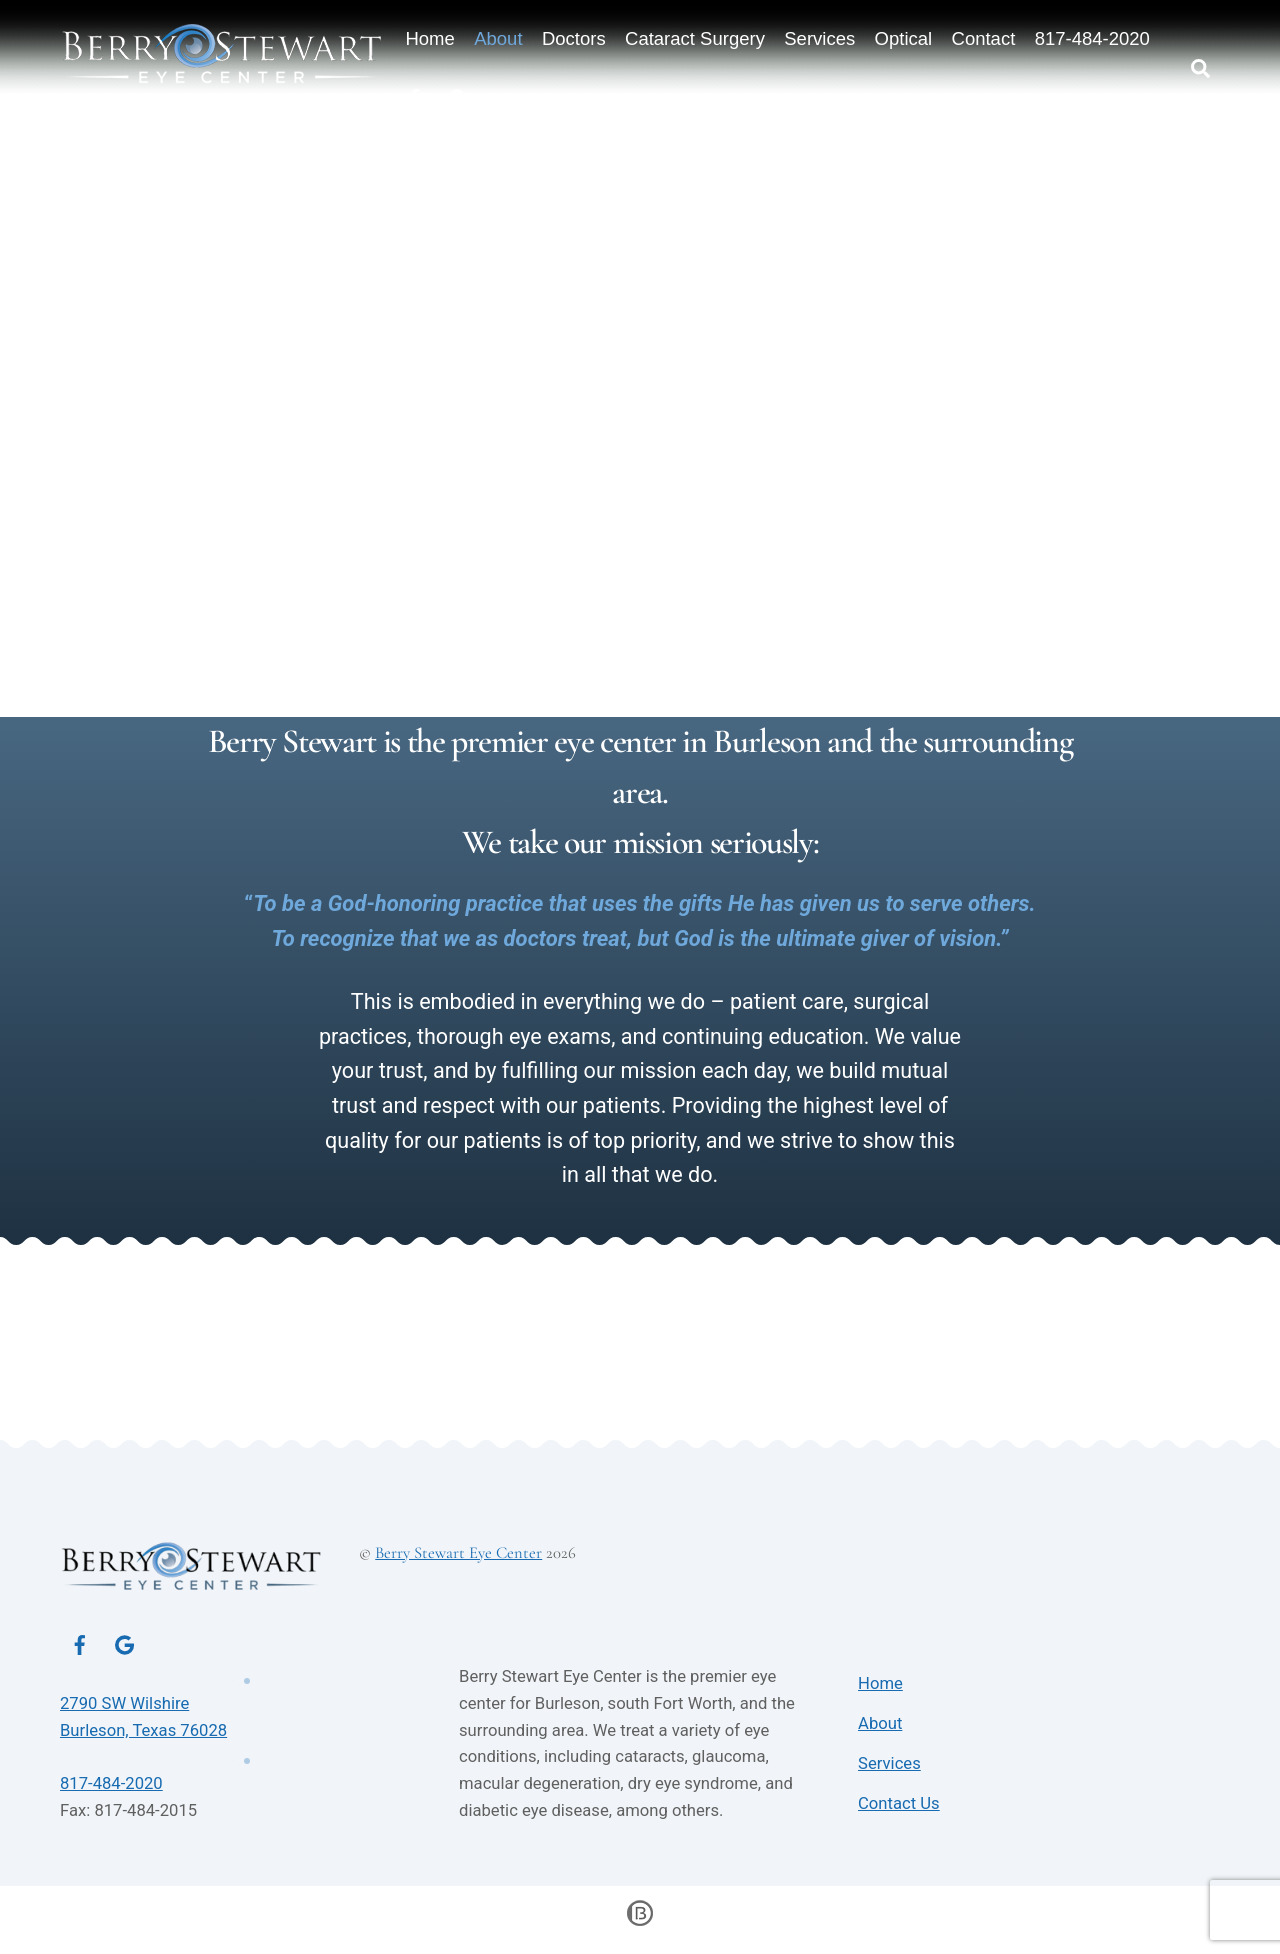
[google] (125, 1651)
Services (821, 39)
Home (431, 39)
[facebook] (80, 1651)
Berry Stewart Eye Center (458, 1561)
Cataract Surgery (697, 39)
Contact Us (899, 1811)
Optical (906, 39)
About (500, 39)
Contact (985, 39)
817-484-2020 (1094, 39)
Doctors (576, 39)
